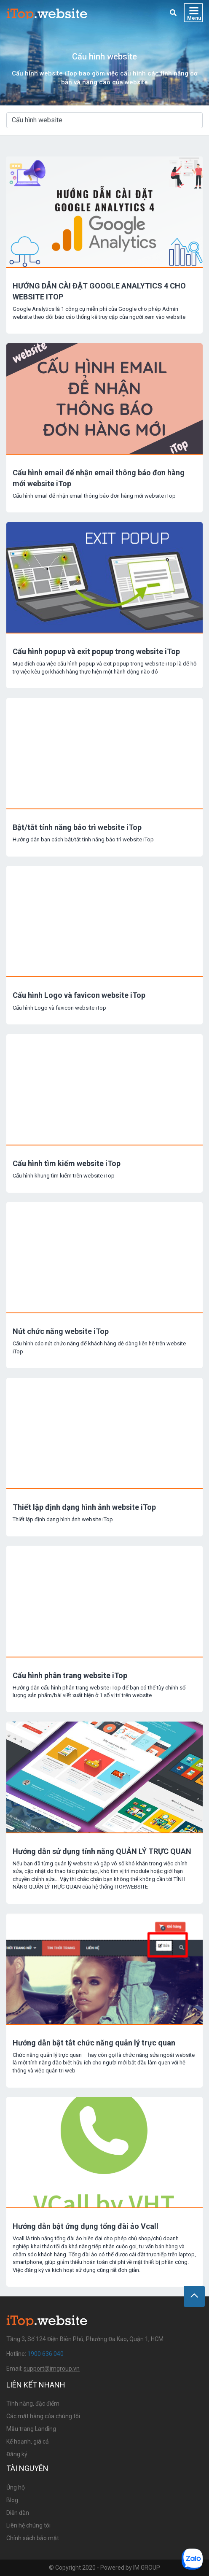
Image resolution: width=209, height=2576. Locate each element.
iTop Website (47, 12)
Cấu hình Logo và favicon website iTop (79, 995)
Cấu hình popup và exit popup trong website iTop (96, 651)
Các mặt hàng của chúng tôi (43, 2416)
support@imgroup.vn (52, 2368)
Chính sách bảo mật (32, 2538)
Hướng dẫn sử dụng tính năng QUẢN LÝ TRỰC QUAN (102, 1851)
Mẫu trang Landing (31, 2428)
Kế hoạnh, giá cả (27, 2441)
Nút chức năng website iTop (61, 1331)
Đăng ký (16, 2454)
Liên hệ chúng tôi (28, 2525)
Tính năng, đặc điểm (32, 2403)
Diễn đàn (17, 2512)
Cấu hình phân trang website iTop (70, 1675)
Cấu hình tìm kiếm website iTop (67, 1163)
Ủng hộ (15, 2487)
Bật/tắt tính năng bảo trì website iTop (77, 827)
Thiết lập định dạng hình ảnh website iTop (84, 1507)
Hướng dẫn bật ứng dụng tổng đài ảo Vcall (85, 2226)
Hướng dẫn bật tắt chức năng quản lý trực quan (94, 2042)
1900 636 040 (45, 2353)
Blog (12, 2500)
